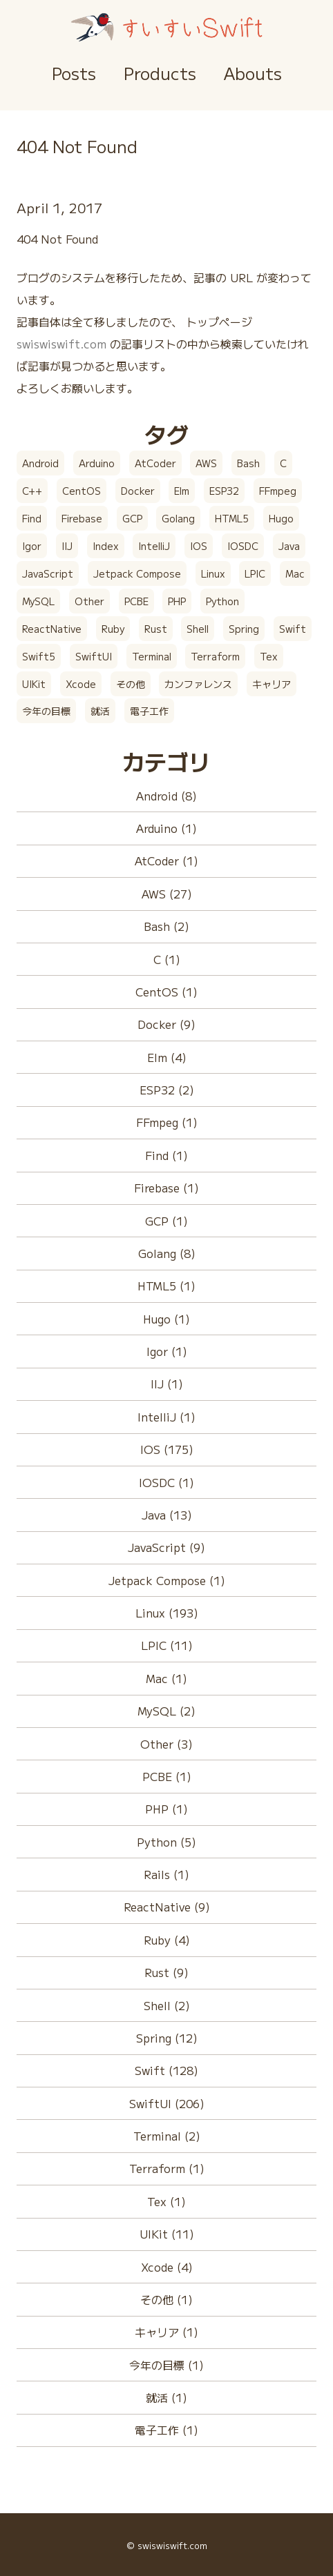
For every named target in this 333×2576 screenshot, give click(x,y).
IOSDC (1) (166, 1482)
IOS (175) (166, 1449)
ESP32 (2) (167, 1089)
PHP (177, 601)
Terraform (215, 656)
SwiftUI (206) (166, 2103)
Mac (295, 573)
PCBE (136, 601)
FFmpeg (277, 491)
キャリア (271, 684)
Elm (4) (167, 1057)
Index (106, 546)
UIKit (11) (167, 2233)
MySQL (38, 601)
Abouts (253, 73)
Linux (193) (166, 1612)
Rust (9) (166, 1972)
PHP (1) (166, 1808)
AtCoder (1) (166, 860)
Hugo (281, 518)
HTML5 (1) (166, 1285)
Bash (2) (166, 926)
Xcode (81, 684)
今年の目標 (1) (166, 2365)
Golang (178, 518)
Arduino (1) (166, 828)
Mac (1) (166, 1678)
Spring (244, 629)
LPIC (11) (167, 1645)
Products (160, 73)
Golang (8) (167, 1253)
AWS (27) (167, 893)
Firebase (81, 518)
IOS (198, 546)
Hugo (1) (166, 1318)
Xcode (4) (167, 2267)
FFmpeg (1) (167, 1122)
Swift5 (38, 656)
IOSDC (242, 546)
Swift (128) (166, 2070)
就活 (100, 711)
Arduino (97, 463)
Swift (292, 629)
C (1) (166, 959)
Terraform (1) (166, 2168)
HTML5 (232, 518)
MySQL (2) (166, 1710)
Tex (269, 656)
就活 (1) (166, 2397)
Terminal (151, 656)
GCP (132, 518)
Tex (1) (166, 2201)
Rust (155, 629)
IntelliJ (154, 546)
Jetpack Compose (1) (166, 1580)
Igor (31, 546)
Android (40, 463)
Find (31, 518)
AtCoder (155, 463)
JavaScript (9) (166, 1547)
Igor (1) (166, 1351)
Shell (198, 629)
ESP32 (224, 491)
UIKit (34, 684)
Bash (248, 463)
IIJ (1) (167, 1383)
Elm (181, 491)
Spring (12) (167, 2037)
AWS (206, 463)
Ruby (113, 629)
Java (289, 546)
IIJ (67, 546)
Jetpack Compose (137, 573)
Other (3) (166, 1744)
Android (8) (166, 795)
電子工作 (149, 711)
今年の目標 (46, 711)
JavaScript (47, 573)
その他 (130, 684)
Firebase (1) (166, 1187)
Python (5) (166, 1841)
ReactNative (52, 629)
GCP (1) (166, 1220)
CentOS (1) (166, 991)
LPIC (255, 573)
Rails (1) (166, 1874)
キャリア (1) (166, 2331)
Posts (74, 73)
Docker (138, 491)
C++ (32, 491)
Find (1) (166, 1155)
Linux (213, 573)
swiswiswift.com (61, 343)
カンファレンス (198, 684)
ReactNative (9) (167, 1906)
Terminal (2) (166, 2135)
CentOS (81, 491)
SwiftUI (93, 656)
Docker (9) (166, 1024)
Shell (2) (167, 2005)
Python (222, 601)
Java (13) (167, 1514)
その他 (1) (166, 2299)
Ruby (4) (167, 1939)
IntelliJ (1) (166, 1416)
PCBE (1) (166, 1776)
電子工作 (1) (166, 2429)
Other (89, 601)
